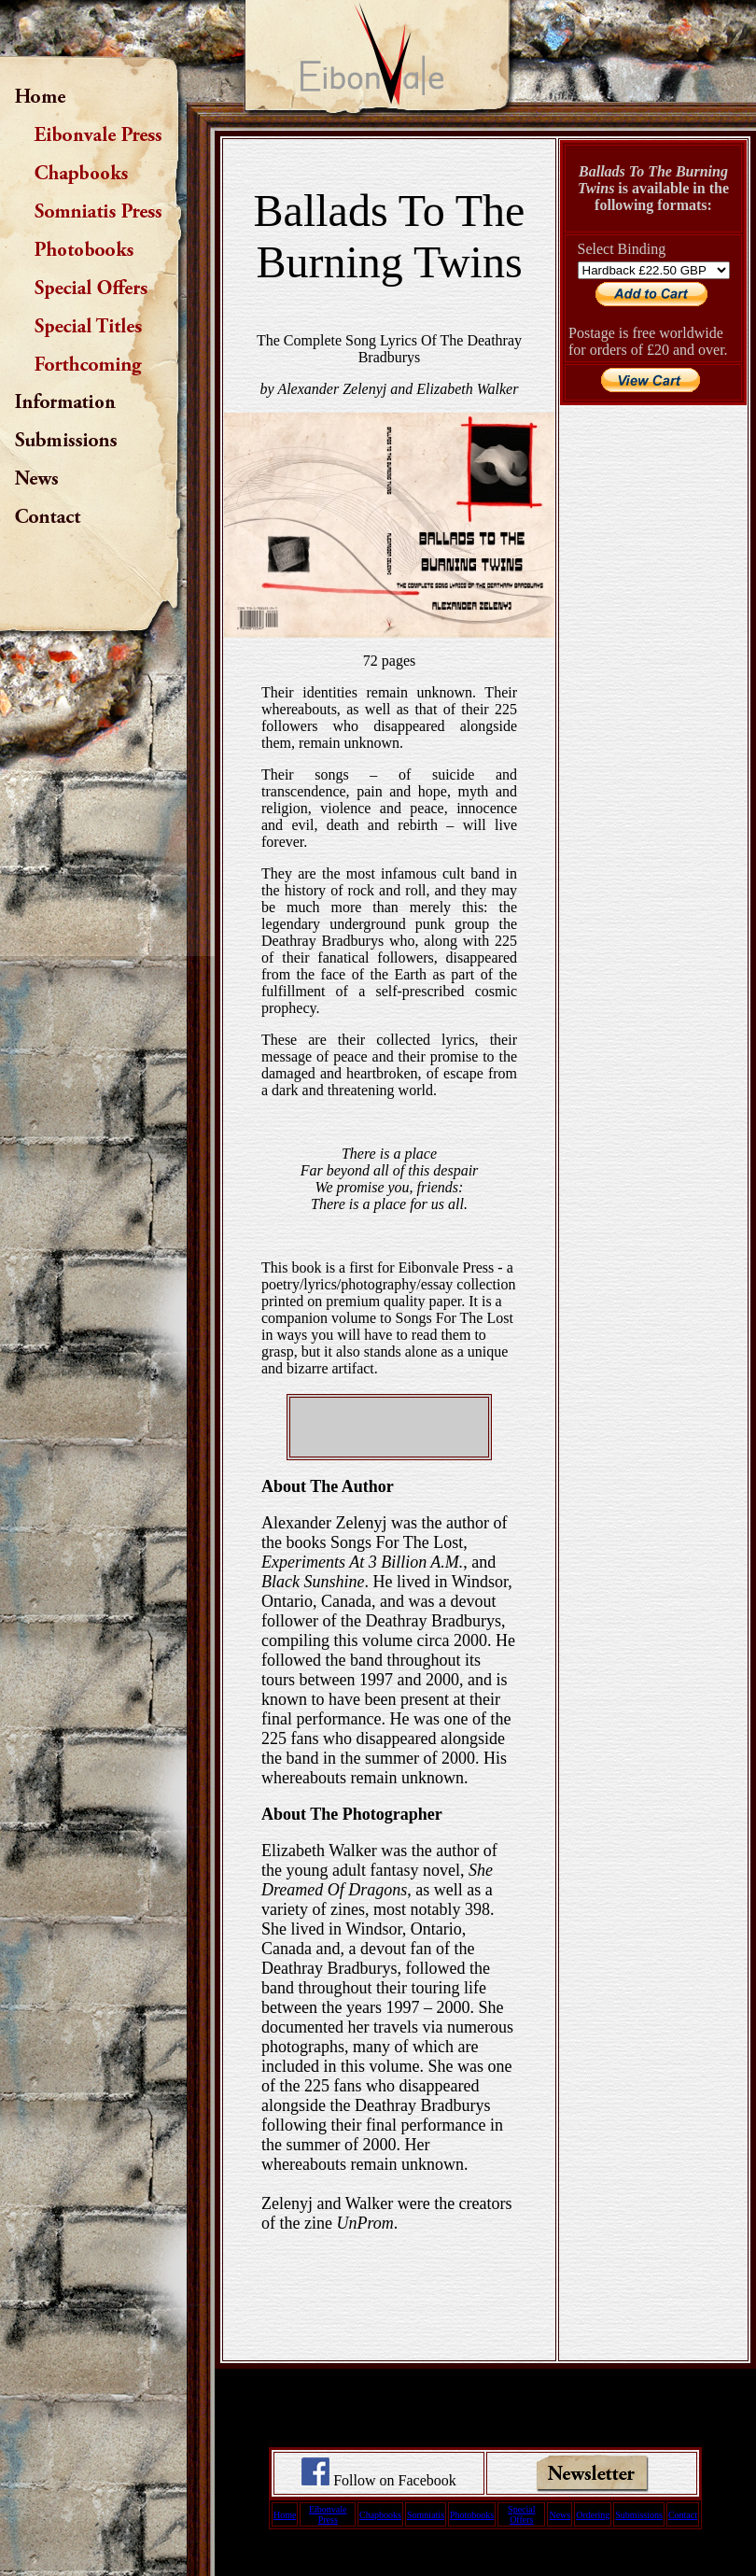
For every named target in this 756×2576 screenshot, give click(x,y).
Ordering (592, 2515)
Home (284, 2515)
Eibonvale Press (328, 2514)
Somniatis (425, 2515)
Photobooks (472, 2515)
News (559, 2515)
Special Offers (521, 2514)
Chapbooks (380, 2515)
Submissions (639, 2515)
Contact (682, 2515)
